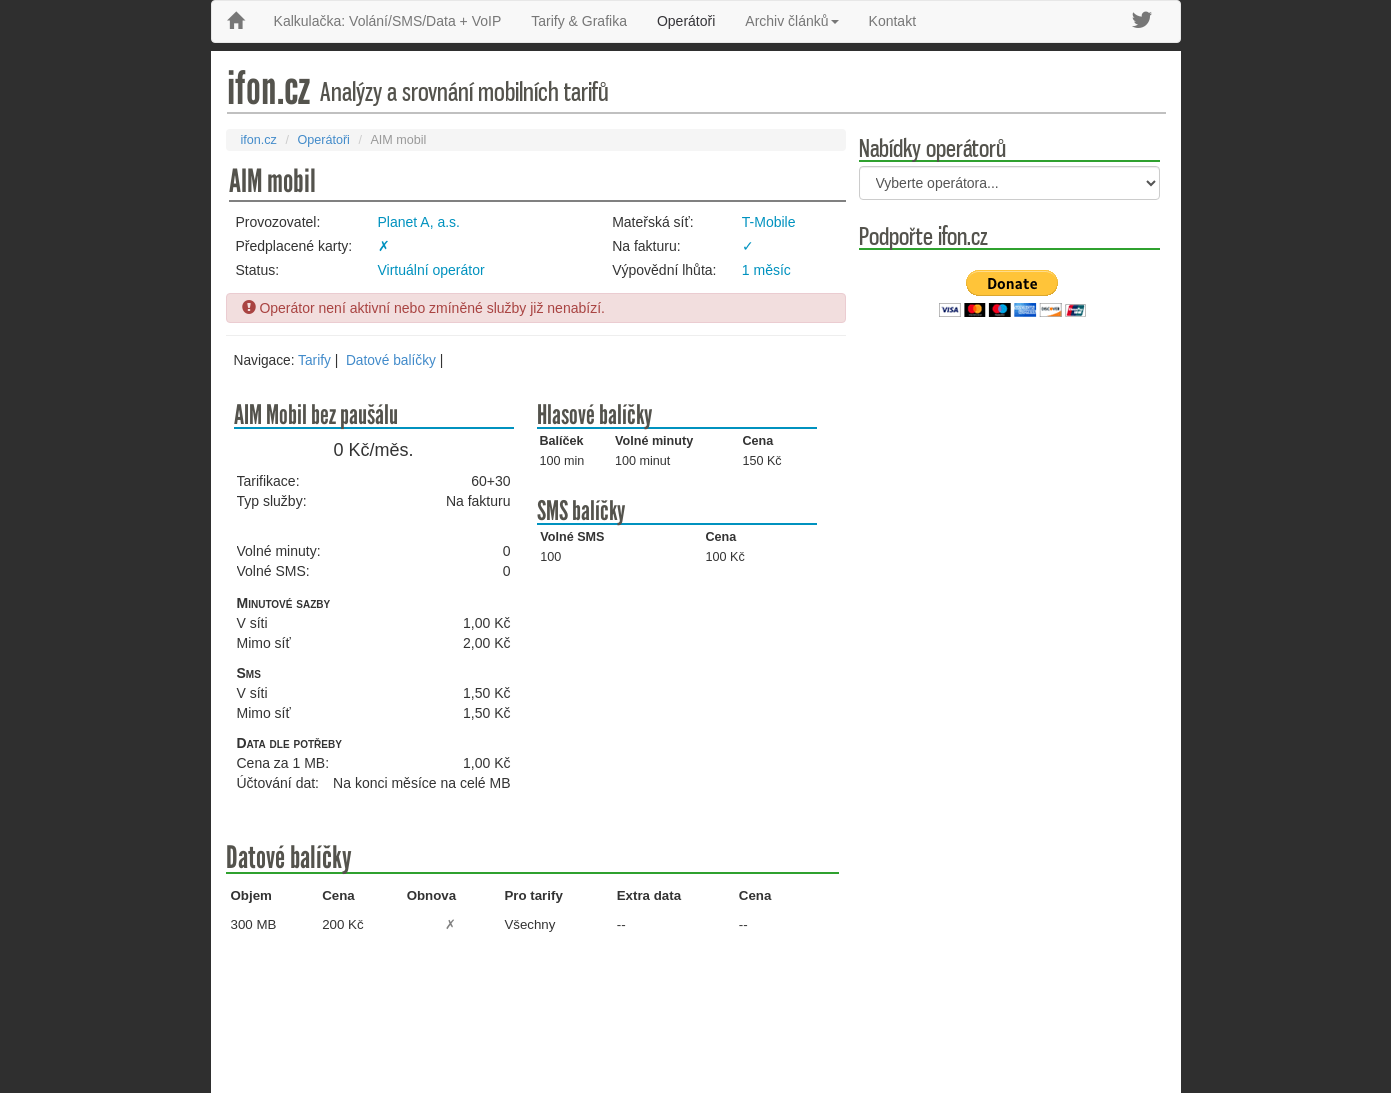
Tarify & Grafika (579, 21)
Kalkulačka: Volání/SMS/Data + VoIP (388, 21)
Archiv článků (791, 21)
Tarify (314, 360)
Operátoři (686, 21)
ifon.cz (259, 140)
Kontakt (892, 21)
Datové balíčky (391, 360)
